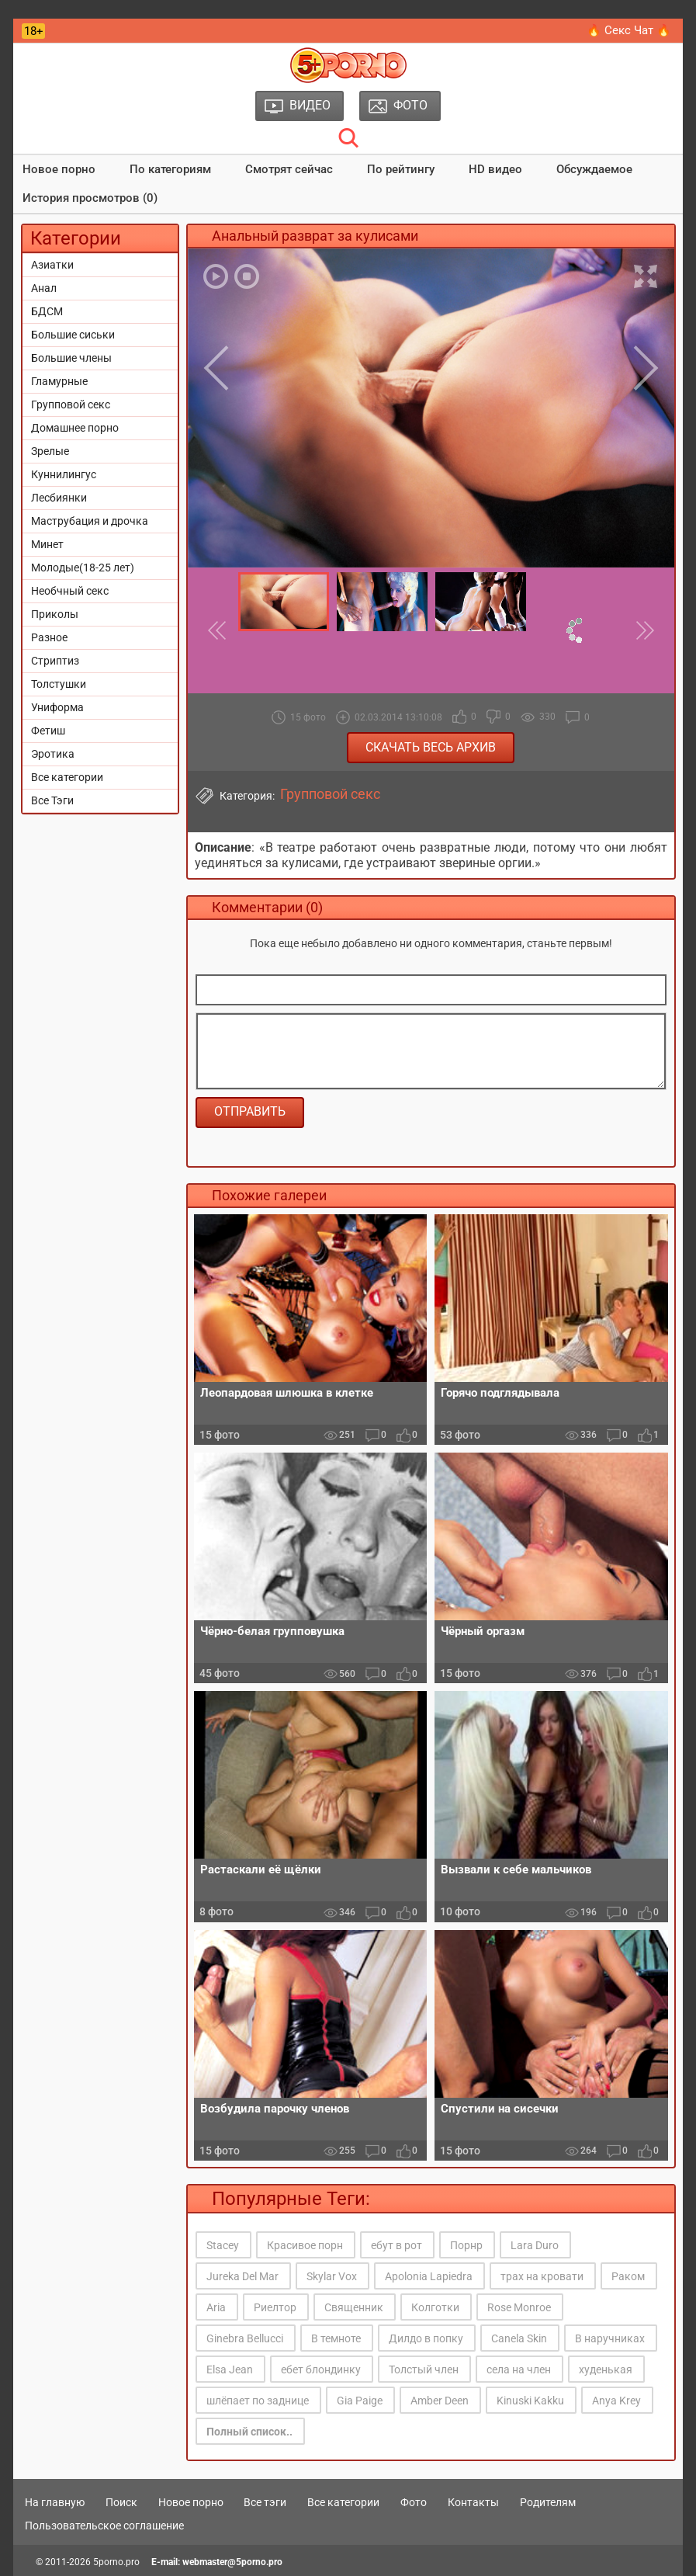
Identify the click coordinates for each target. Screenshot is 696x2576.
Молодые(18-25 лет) (82, 567)
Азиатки (52, 265)
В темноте (336, 2338)
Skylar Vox (331, 2276)
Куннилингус (63, 474)
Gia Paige (360, 2400)
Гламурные (59, 381)
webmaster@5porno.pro (232, 2562)
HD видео (495, 169)
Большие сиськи (73, 334)
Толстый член (424, 2369)
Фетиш (48, 730)
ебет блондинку (321, 2369)
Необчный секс (70, 591)
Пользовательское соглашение (104, 2525)
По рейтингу (401, 169)
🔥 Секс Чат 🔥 (629, 30)
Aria (216, 2307)
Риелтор (275, 2307)
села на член (519, 2369)
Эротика (52, 754)
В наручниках (610, 2338)
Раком (628, 2276)
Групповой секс (70, 404)
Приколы (54, 614)
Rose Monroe (519, 2307)
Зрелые (50, 451)
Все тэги (265, 2502)
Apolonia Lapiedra (429, 2276)
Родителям (548, 2502)
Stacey (222, 2245)
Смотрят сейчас (289, 169)
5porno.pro (116, 2562)
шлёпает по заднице (257, 2400)
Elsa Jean (229, 2369)
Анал (44, 288)
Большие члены (71, 358)
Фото (413, 2502)
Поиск (121, 2502)
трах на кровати (541, 2276)
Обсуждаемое (594, 169)
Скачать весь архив (430, 747)
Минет (47, 544)
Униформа (57, 707)
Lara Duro (535, 2245)
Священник (353, 2307)
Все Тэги (52, 800)
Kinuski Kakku (530, 2400)
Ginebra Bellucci (244, 2338)
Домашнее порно (75, 428)
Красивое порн (305, 2245)
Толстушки (58, 684)
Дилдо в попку (426, 2338)
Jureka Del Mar (242, 2276)
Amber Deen (439, 2400)
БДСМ (47, 311)
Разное (49, 637)
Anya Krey (616, 2400)
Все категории (67, 777)
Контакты (473, 2502)
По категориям (170, 169)
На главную (55, 2502)
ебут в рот (396, 2245)
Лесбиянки (59, 497)
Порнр (466, 2245)
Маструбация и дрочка (89, 521)
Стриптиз (55, 660)
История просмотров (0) (90, 198)
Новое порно (59, 169)
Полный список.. (249, 2431)
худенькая (605, 2369)
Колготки (435, 2307)
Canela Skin (519, 2338)
